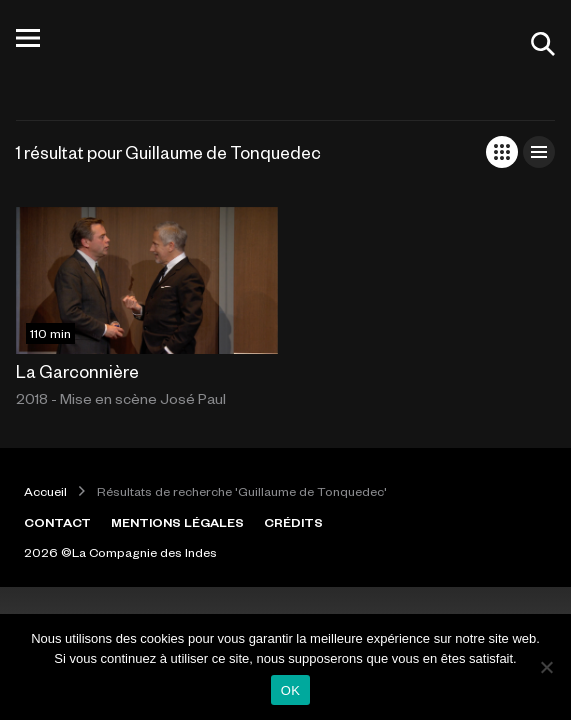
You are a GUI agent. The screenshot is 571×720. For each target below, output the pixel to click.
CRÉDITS (293, 522)
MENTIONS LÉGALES (177, 522)
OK (290, 690)
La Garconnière (77, 371)
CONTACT (57, 522)
